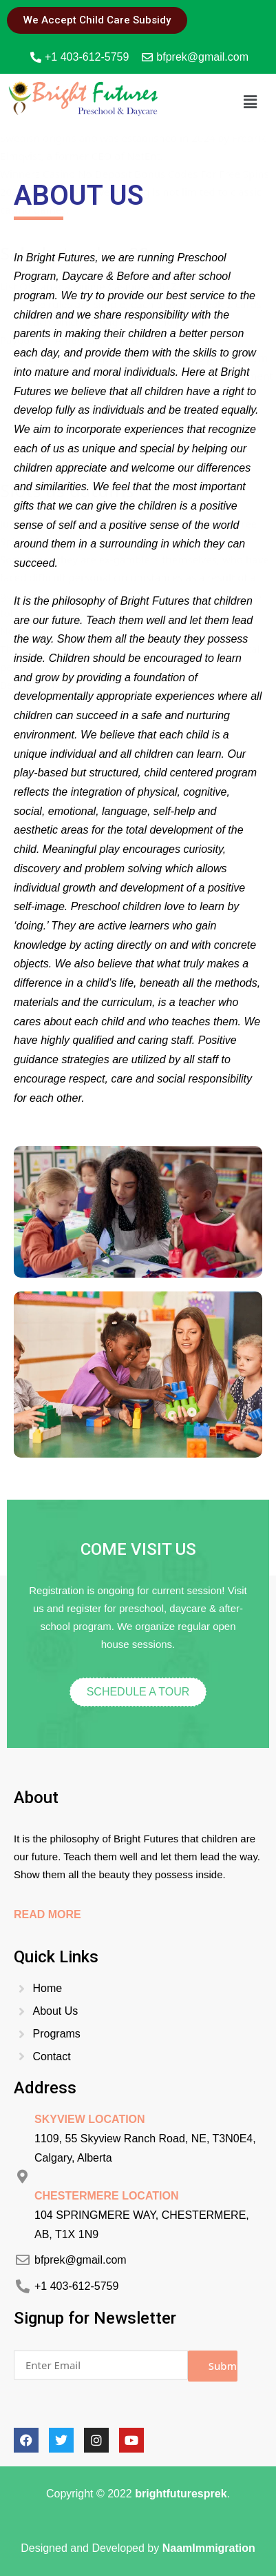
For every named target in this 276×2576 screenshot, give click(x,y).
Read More (47, 1914)
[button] (250, 101)
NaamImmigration (208, 2548)
